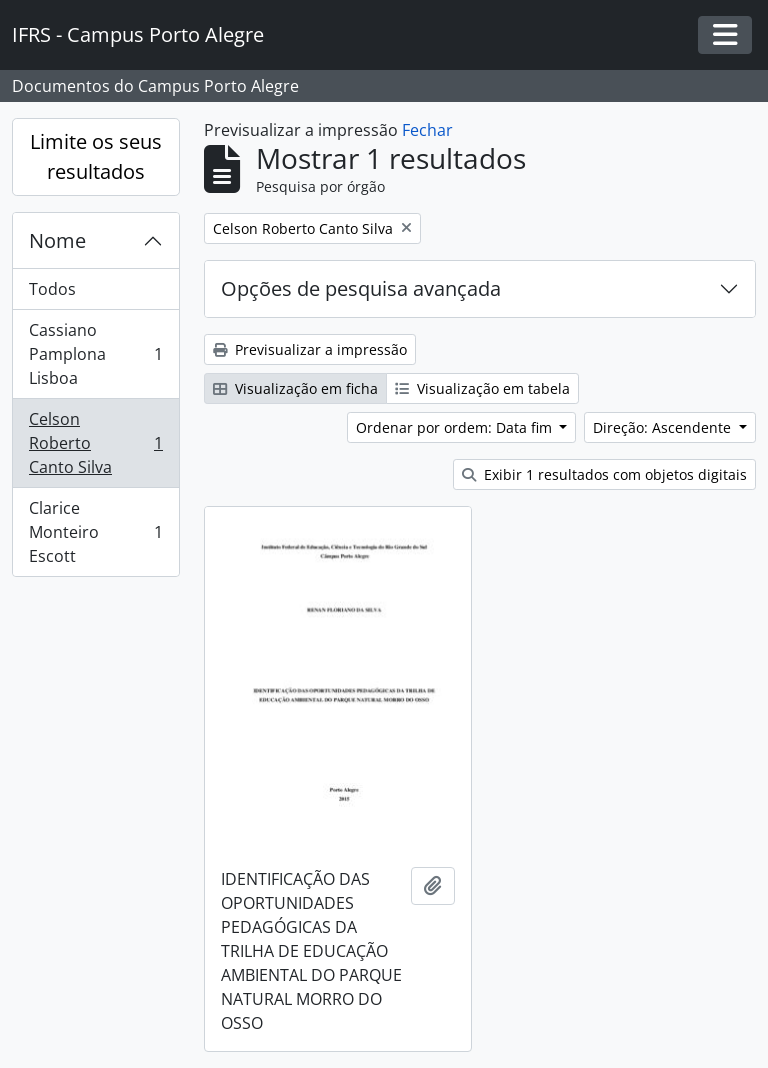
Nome (57, 240)
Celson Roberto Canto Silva (95, 443)
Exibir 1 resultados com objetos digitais (604, 474)
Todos (52, 289)
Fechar (427, 130)
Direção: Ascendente (664, 427)
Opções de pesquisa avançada (361, 288)
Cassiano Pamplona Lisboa (95, 354)
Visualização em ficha (295, 388)
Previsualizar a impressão (310, 349)
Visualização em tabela (482, 388)
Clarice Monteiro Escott (95, 532)
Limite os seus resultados (96, 156)
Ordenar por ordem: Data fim (456, 427)
